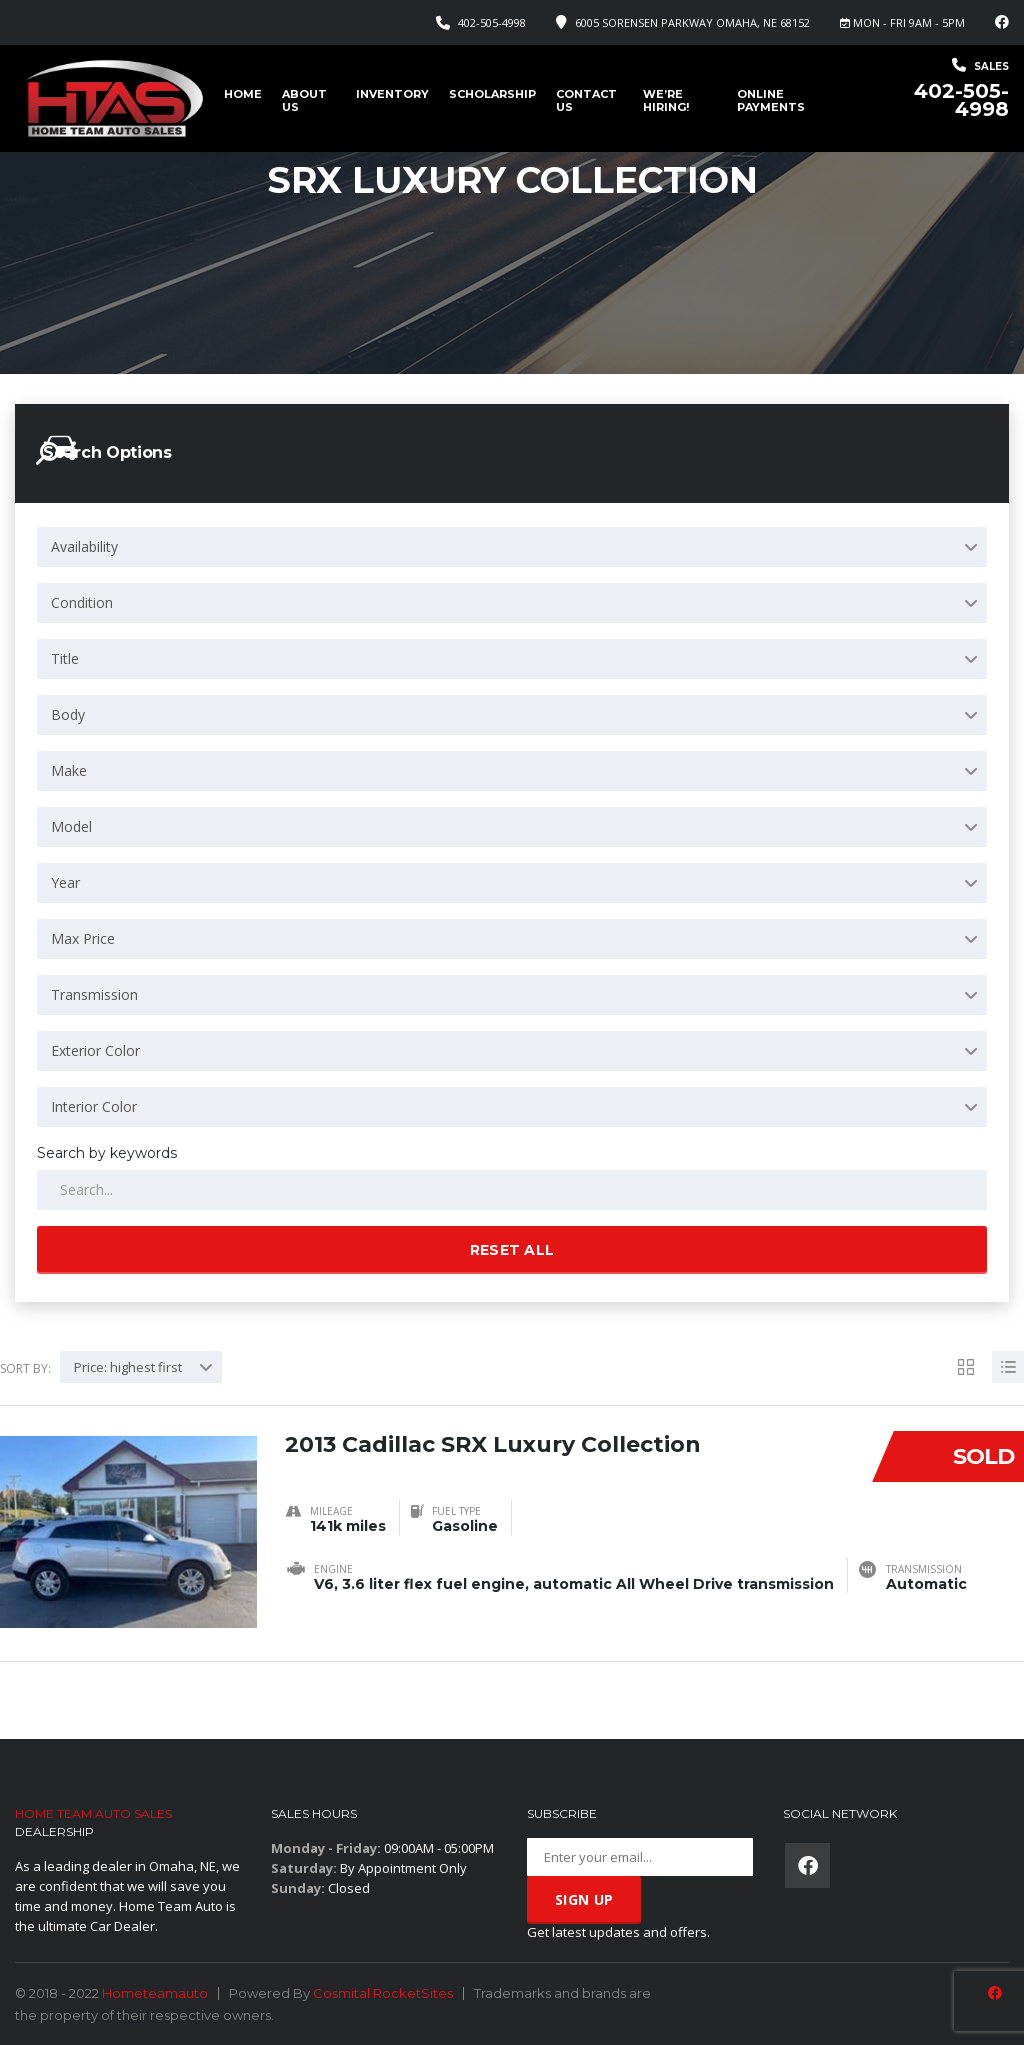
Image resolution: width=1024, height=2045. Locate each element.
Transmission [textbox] (94, 994)
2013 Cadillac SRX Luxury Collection (493, 1444)
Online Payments (771, 100)
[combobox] (512, 547)
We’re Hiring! (666, 100)
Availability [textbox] (84, 546)
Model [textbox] (71, 826)
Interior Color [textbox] (94, 1106)
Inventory (392, 94)
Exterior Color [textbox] (95, 1050)
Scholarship (492, 94)
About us (304, 100)
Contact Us (586, 100)
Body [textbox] (68, 714)
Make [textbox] (69, 770)
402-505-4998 (492, 22)
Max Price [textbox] (83, 938)
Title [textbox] (65, 658)
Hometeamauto (155, 1993)
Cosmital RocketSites (383, 1993)
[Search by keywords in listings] (512, 1190)
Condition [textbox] (82, 602)
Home (243, 94)
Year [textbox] (65, 882)
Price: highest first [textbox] (128, 1367)
